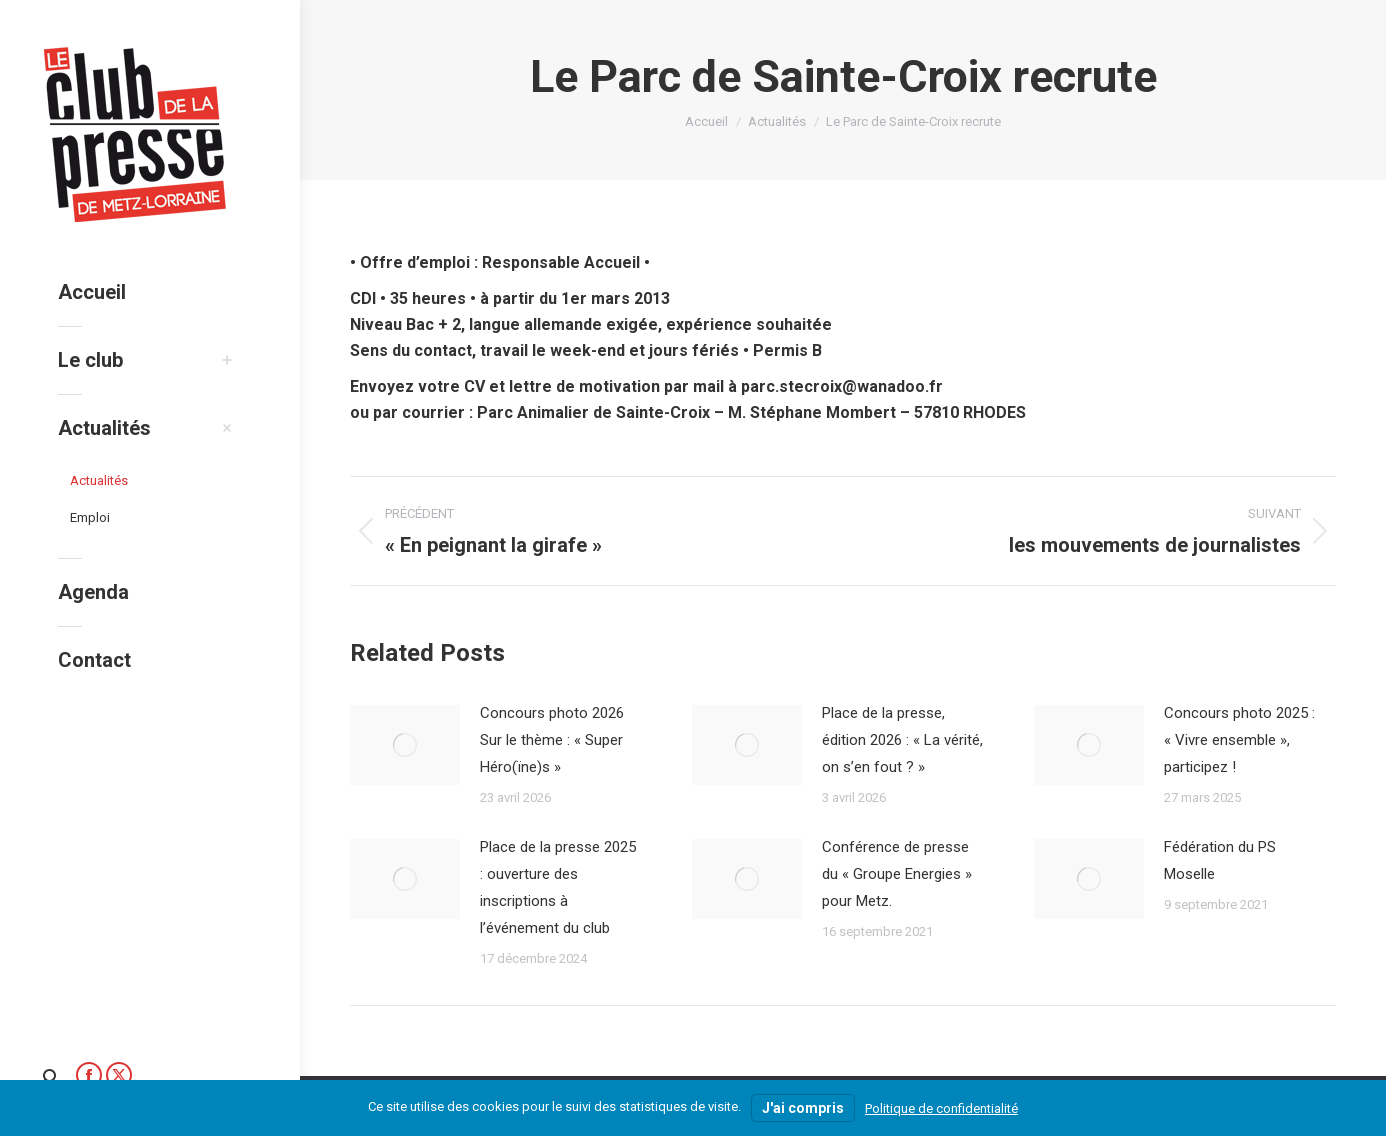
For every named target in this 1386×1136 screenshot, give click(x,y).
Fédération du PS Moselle (1220, 860)
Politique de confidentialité (941, 1108)
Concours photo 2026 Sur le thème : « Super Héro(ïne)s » (552, 740)
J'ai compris (803, 1108)
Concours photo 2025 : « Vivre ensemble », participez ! (1239, 740)
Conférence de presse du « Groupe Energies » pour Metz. (897, 874)
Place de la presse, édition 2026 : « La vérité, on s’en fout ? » (902, 740)
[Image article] (405, 745)
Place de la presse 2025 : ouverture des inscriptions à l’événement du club (558, 887)
